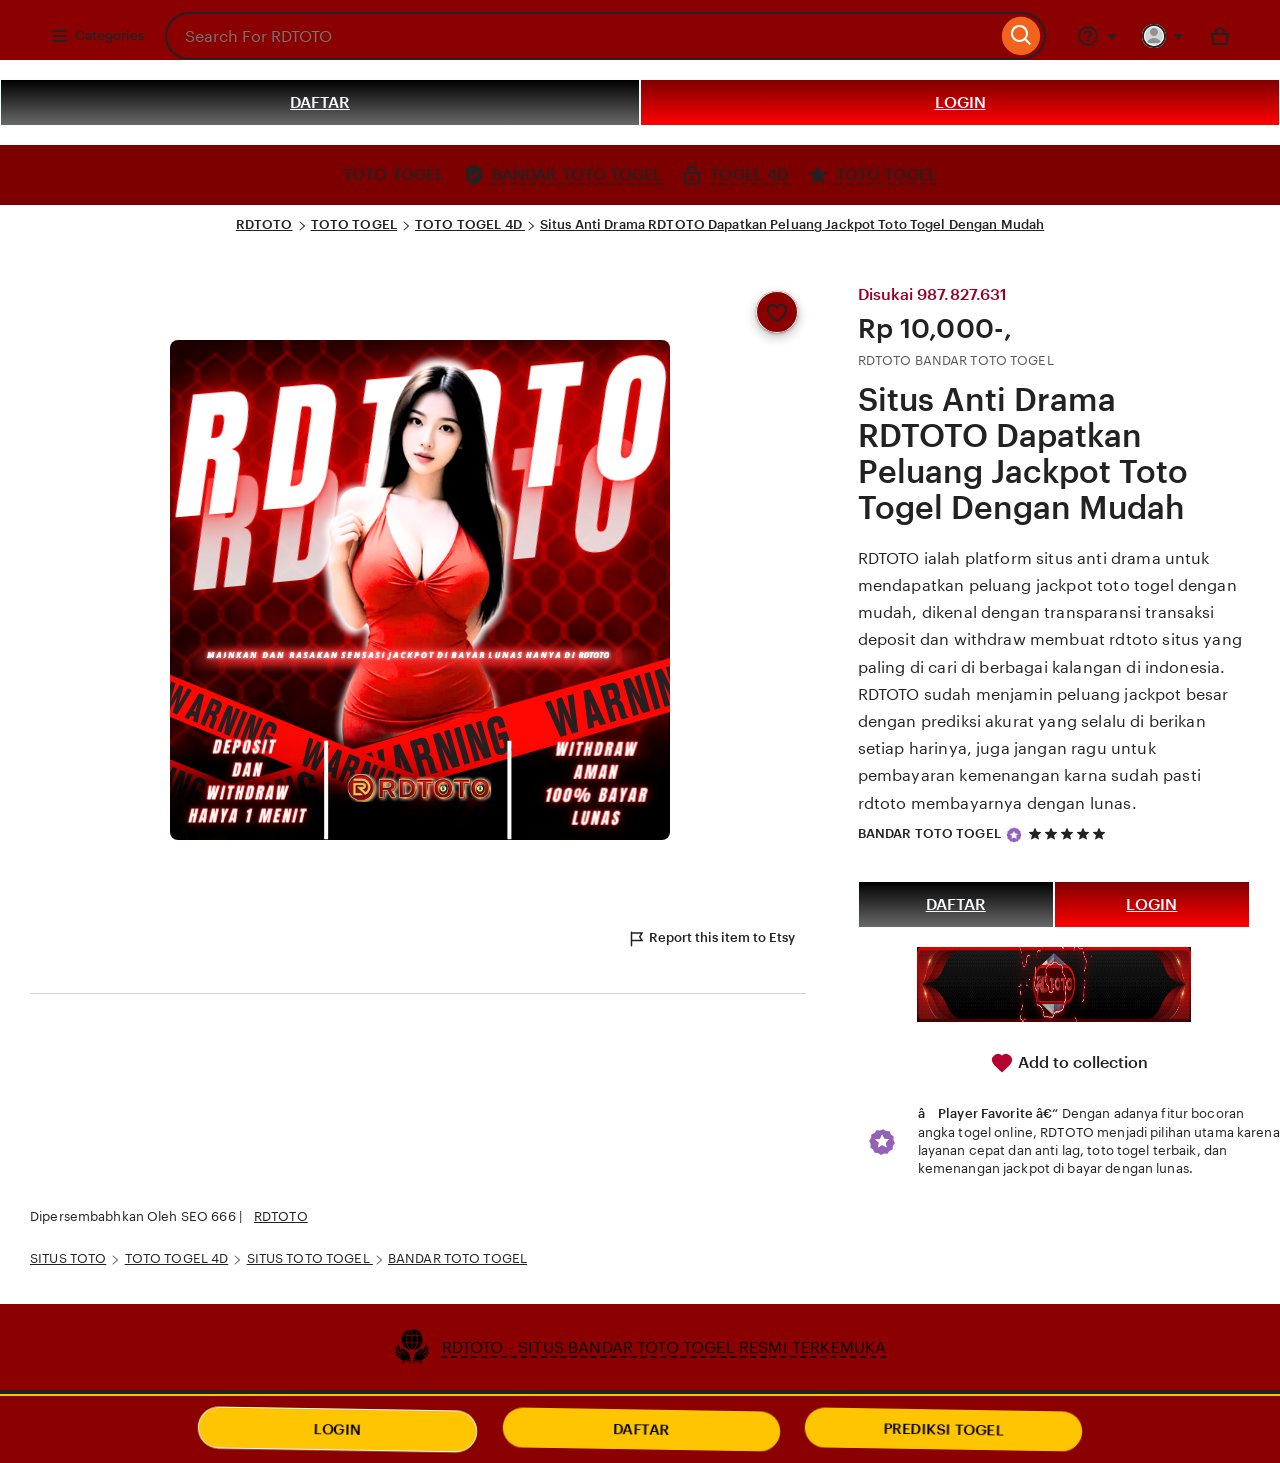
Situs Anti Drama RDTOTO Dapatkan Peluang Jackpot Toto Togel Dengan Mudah (792, 224)
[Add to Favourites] (777, 312)
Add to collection (1069, 1063)
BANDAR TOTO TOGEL (929, 833)
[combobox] (581, 36)
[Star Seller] (1014, 835)
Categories (97, 36)
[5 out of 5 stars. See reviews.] (1070, 833)
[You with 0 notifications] (1163, 36)
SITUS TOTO (68, 1258)
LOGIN (960, 102)
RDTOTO (264, 224)
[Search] (1021, 36)
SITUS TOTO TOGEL (310, 1258)
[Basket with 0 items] (1220, 36)
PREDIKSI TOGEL (944, 1429)
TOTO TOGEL (354, 224)
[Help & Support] (1097, 36)
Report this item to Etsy (711, 939)
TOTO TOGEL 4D (470, 224)
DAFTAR (320, 102)
